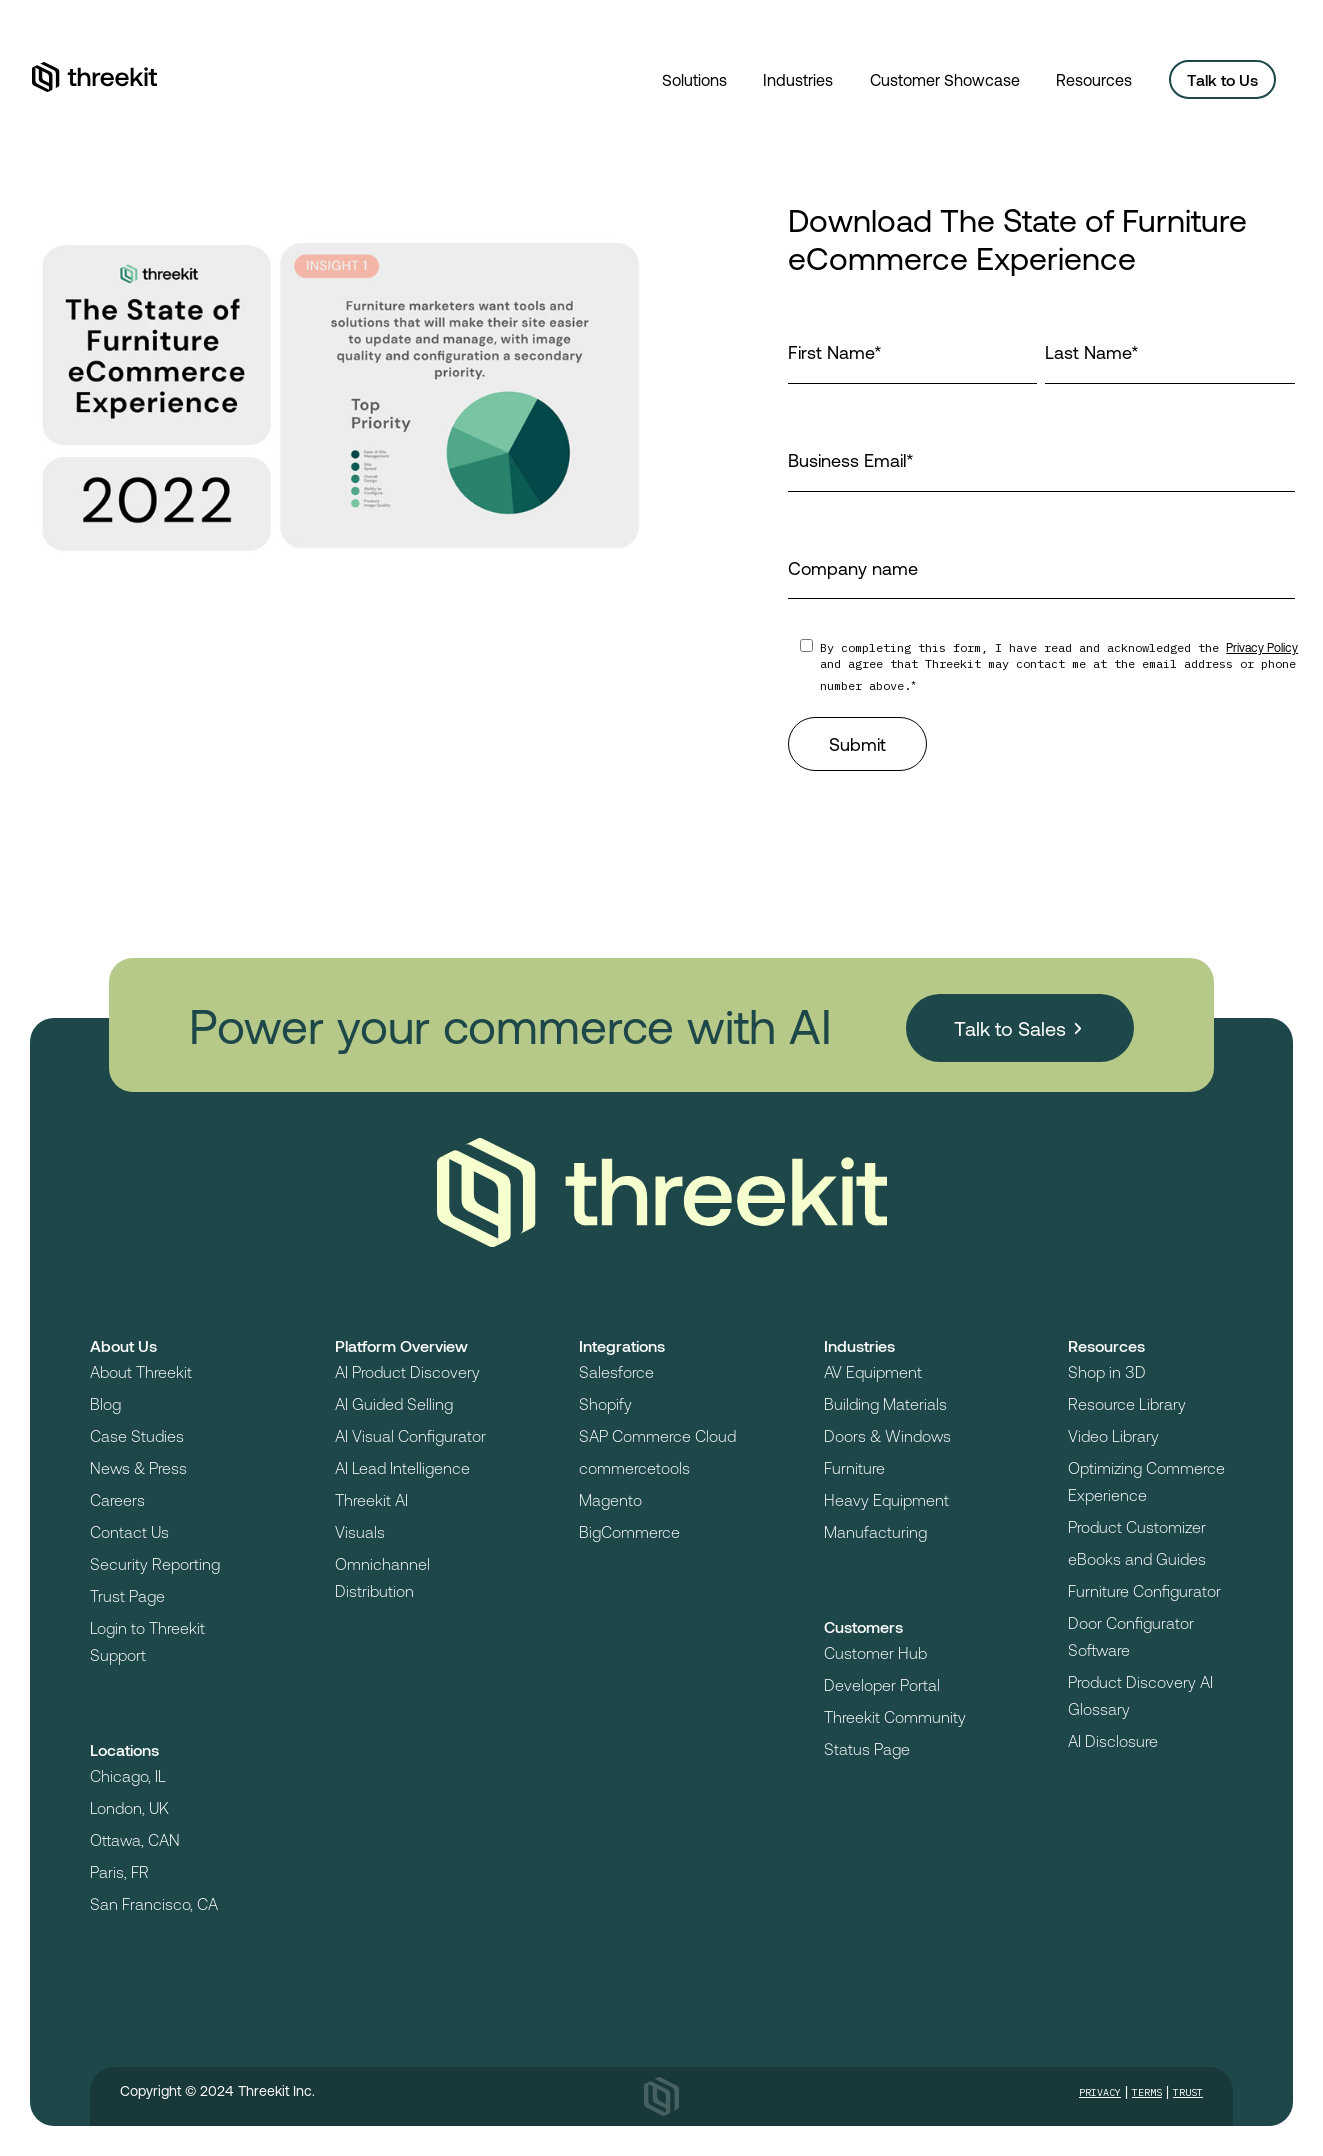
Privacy (1100, 2092)
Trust (1188, 2092)
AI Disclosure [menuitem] (1113, 1740)
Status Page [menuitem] (867, 1748)
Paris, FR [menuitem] (119, 1871)
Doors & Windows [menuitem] (887, 1435)
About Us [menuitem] (123, 1345)
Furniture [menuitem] (854, 1467)
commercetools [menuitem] (634, 1467)
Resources (1094, 79)
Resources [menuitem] (1106, 1345)
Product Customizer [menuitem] (1137, 1526)
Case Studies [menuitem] (137, 1435)
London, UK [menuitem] (129, 1807)
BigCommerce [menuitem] (629, 1531)
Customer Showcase (945, 79)
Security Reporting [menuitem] (155, 1563)
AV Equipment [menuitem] (873, 1371)
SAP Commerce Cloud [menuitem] (657, 1435)
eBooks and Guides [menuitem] (1137, 1558)
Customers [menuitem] (863, 1626)
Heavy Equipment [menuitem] (886, 1499)
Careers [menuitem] (117, 1499)
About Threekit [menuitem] (141, 1371)
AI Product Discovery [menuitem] (407, 1371)
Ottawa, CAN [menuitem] (135, 1839)
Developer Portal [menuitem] (882, 1684)
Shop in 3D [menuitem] (1107, 1371)
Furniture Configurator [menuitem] (1144, 1590)
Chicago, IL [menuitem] (128, 1775)
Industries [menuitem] (859, 1345)
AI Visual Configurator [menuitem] (410, 1435)
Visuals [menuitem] (360, 1531)
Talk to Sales (1013, 1022)
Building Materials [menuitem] (885, 1403)
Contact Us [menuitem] (129, 1531)
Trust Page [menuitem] (127, 1595)
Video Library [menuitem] (1113, 1435)
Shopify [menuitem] (605, 1403)
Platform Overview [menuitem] (401, 1345)
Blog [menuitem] (105, 1403)
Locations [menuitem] (124, 1749)
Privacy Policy (1262, 647)
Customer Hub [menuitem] (875, 1652)
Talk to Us (1222, 79)
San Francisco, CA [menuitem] (154, 1903)
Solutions (694, 79)
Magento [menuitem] (610, 1499)
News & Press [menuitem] (138, 1467)
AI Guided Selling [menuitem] (394, 1403)
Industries (798, 79)
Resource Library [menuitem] (1127, 1403)
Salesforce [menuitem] (616, 1371)
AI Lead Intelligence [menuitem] (402, 1467)
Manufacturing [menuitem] (875, 1531)
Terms (1147, 2092)
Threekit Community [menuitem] (895, 1716)
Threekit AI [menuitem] (371, 1499)
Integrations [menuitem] (622, 1345)
